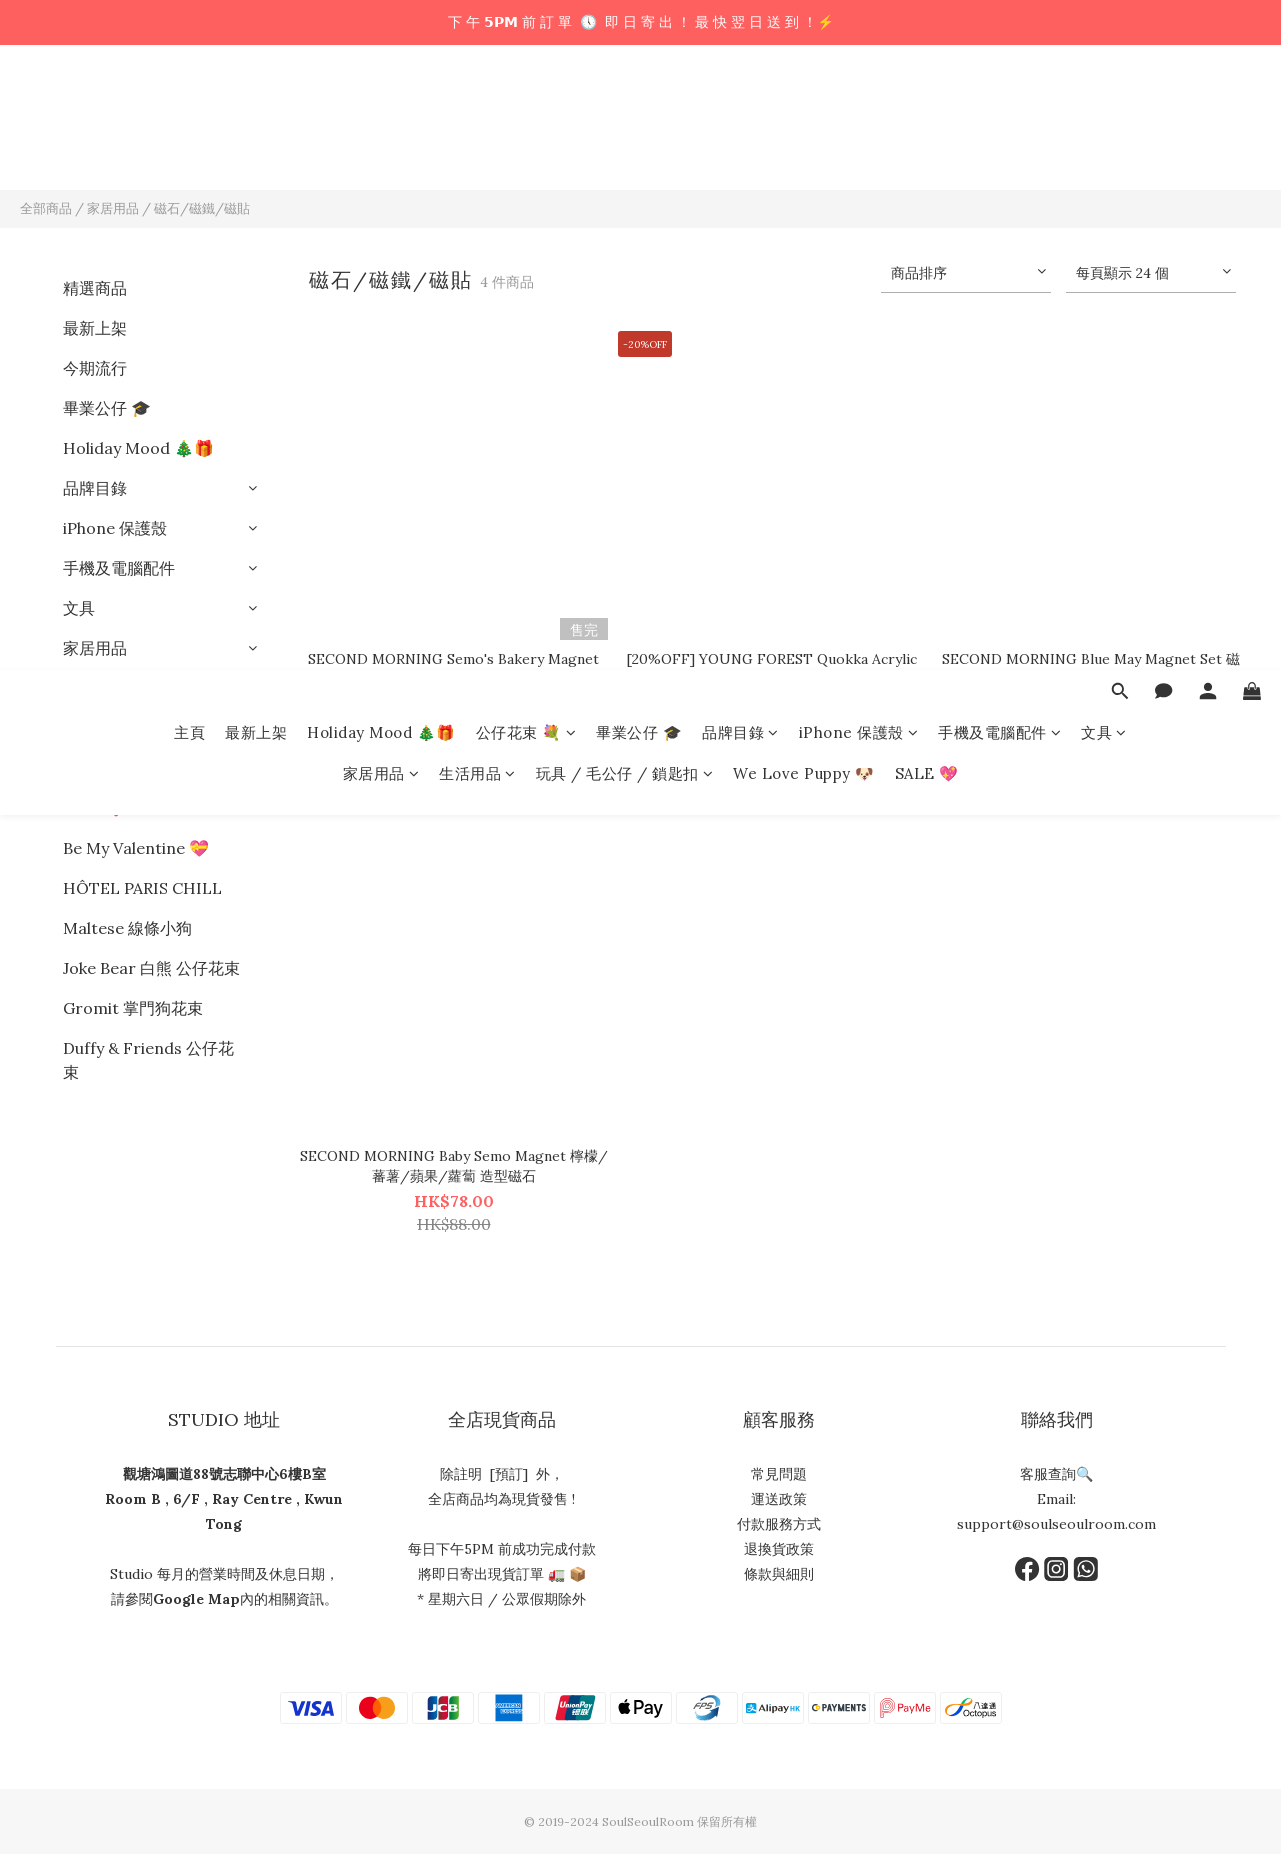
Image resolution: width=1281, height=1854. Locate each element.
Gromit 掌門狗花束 (133, 1008)
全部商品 (46, 208)
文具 (1104, 107)
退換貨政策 (779, 1549)
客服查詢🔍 (1056, 1474)
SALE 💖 (927, 148)
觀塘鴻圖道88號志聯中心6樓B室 (224, 1474)
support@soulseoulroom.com (1056, 1524)
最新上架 (256, 107)
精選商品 (95, 288)
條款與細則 (779, 1574)
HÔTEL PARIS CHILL (142, 888)
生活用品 (477, 148)
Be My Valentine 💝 (136, 848)
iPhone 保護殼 (859, 107)
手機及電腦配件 (999, 107)
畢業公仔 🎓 (639, 107)
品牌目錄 (740, 107)
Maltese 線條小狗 (127, 928)
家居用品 (381, 148)
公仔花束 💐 (526, 107)
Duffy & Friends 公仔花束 (148, 1060)
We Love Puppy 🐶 (804, 148)
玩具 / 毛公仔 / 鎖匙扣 (625, 148)
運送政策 (779, 1499)
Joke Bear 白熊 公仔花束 (151, 968)
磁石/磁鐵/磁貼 (202, 208)
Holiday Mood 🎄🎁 (381, 107)
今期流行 (95, 368)
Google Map (196, 1599)
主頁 (189, 107)
